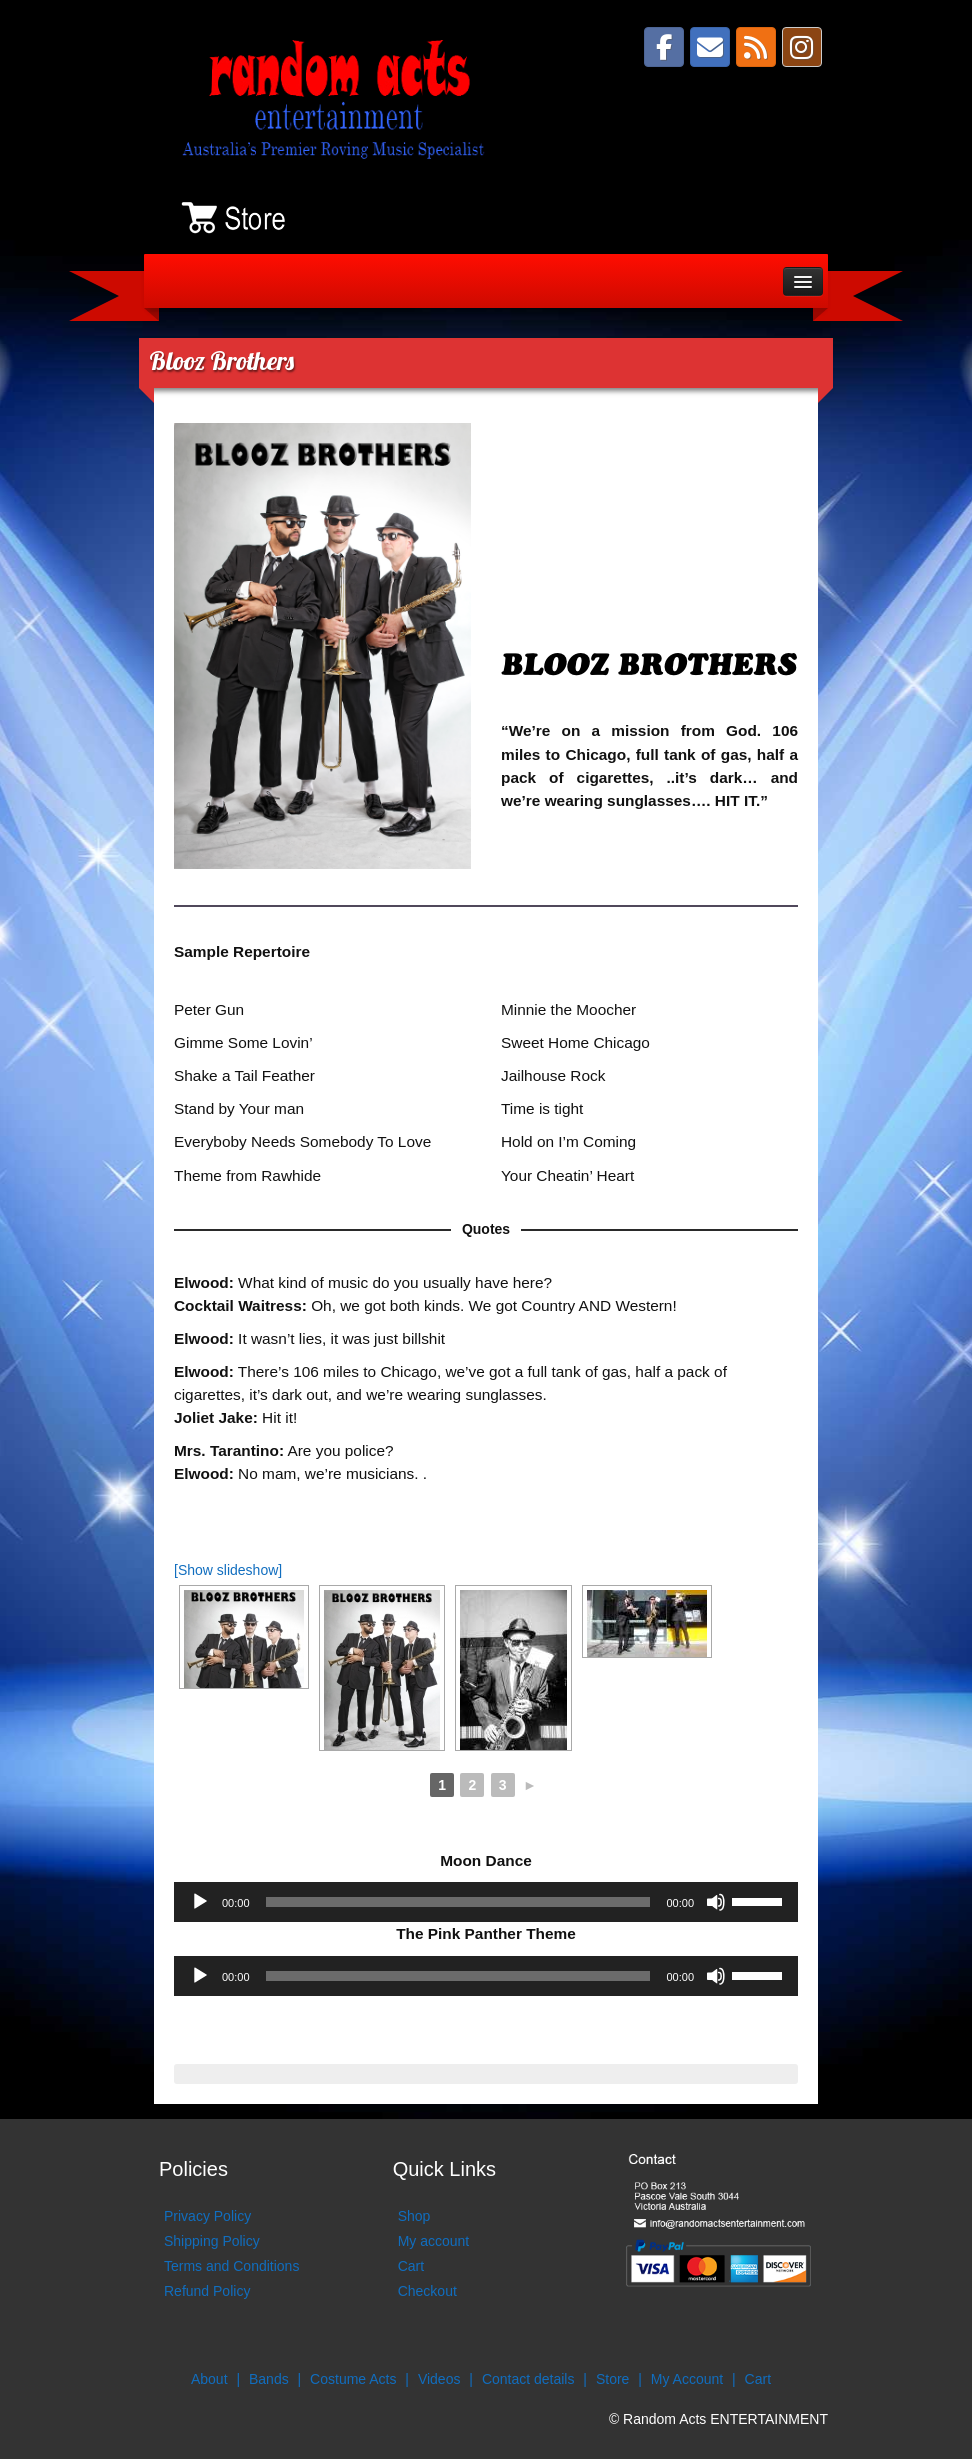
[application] (486, 1902)
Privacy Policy (207, 2216)
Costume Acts (353, 2379)
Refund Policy (207, 2291)
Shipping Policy (212, 2241)
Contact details (528, 2379)
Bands (269, 2379)
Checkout (427, 2291)
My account (434, 2241)
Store (612, 2379)
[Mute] (716, 1902)
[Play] (200, 1902)
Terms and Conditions (231, 2266)
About (209, 2379)
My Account (687, 2379)
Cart (411, 2266)
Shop (414, 2216)
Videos (439, 2379)
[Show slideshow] (228, 1570)
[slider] (458, 1902)
